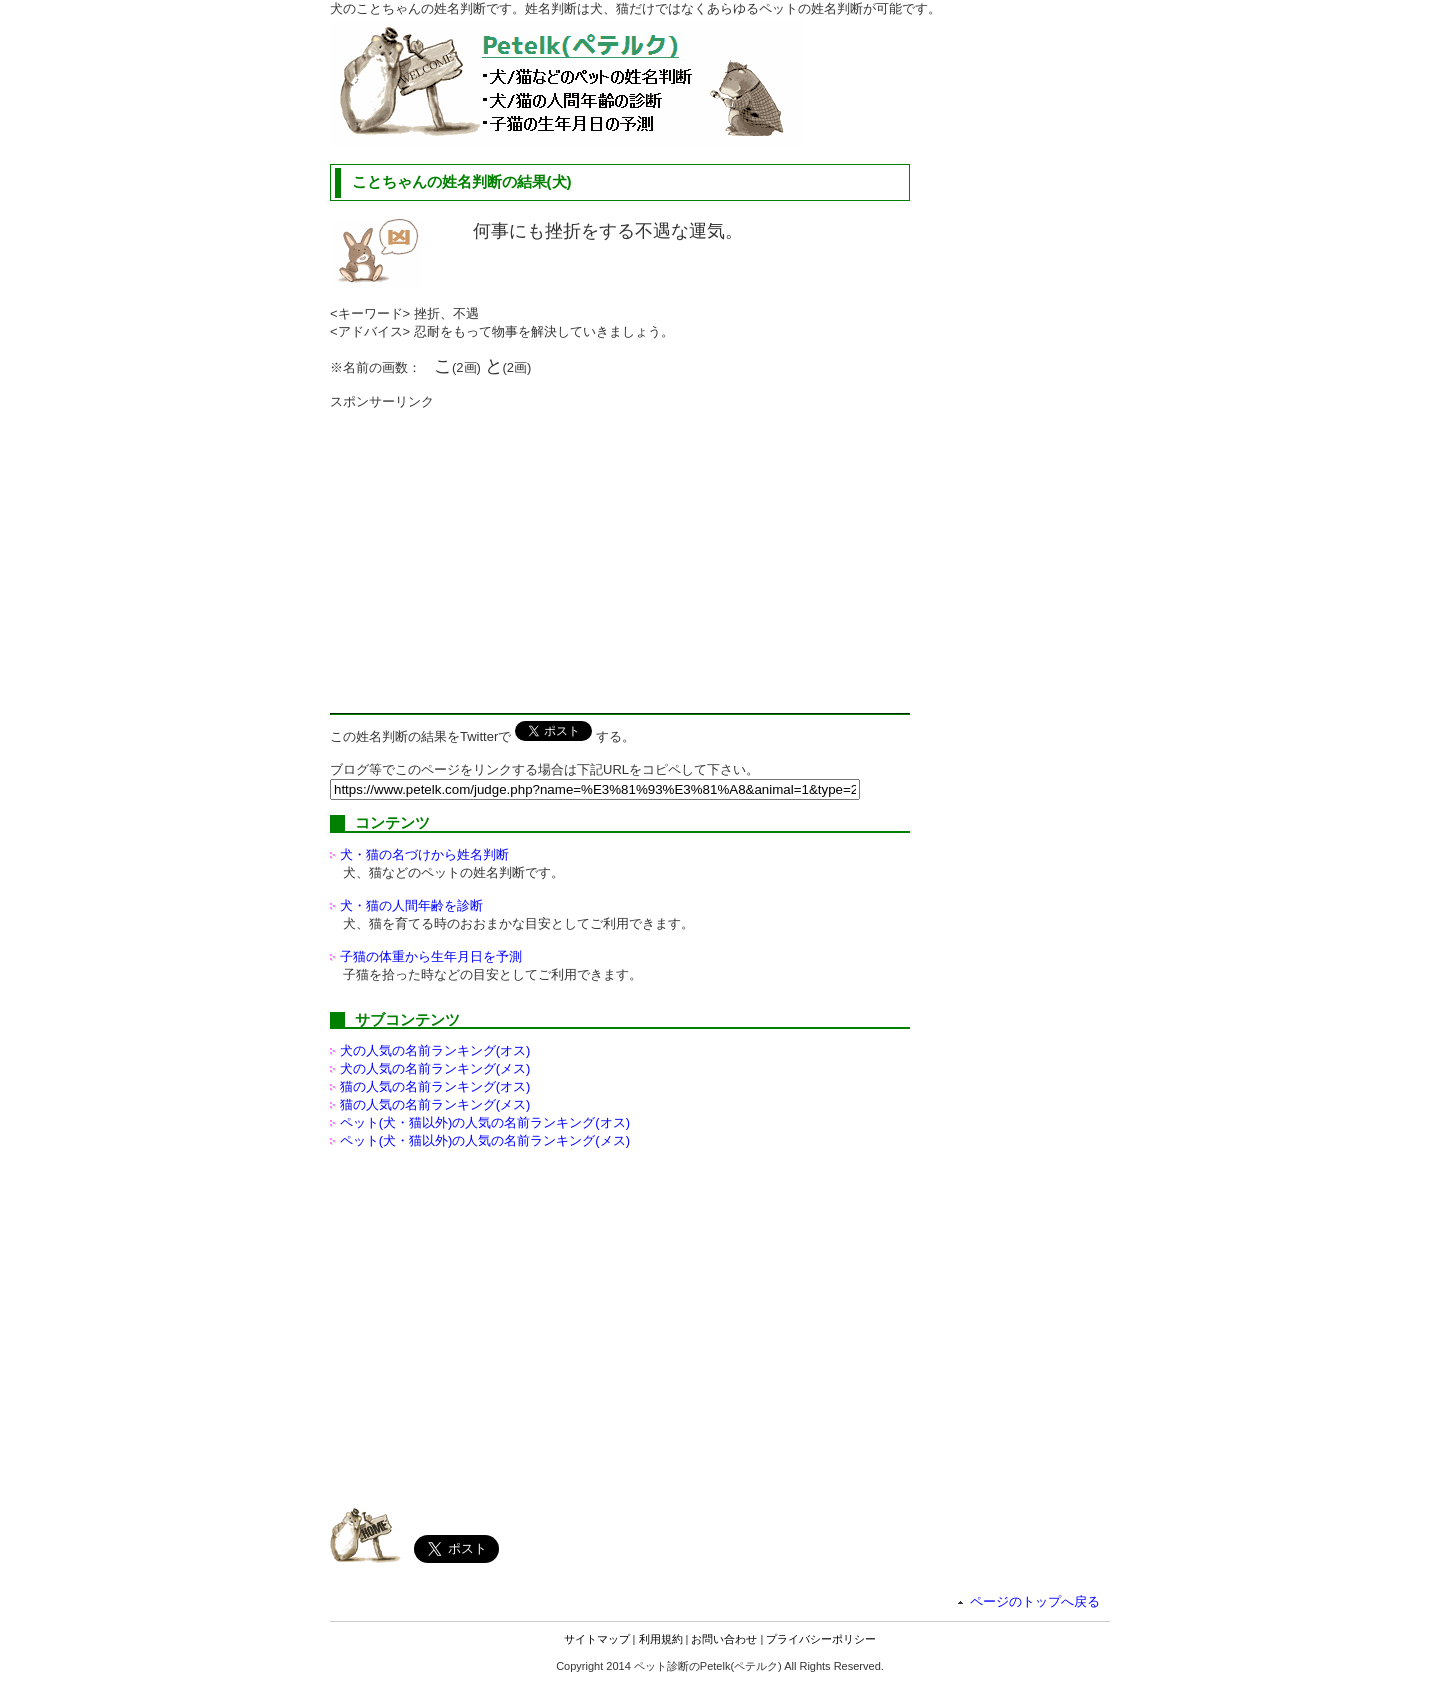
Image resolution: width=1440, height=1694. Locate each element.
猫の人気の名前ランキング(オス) (435, 1086)
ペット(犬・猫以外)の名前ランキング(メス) (485, 1140)
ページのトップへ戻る (1035, 1601)
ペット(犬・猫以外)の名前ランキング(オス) (485, 1122)
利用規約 (661, 1639)
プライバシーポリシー (821, 1639)
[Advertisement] (498, 551)
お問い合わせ (724, 1639)
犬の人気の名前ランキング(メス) (435, 1068)
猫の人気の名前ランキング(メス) (435, 1104)
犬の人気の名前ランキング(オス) (435, 1050)
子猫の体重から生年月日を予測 (431, 956)
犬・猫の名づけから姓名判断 (424, 854)
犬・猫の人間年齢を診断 (411, 905)
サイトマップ (597, 1639)
